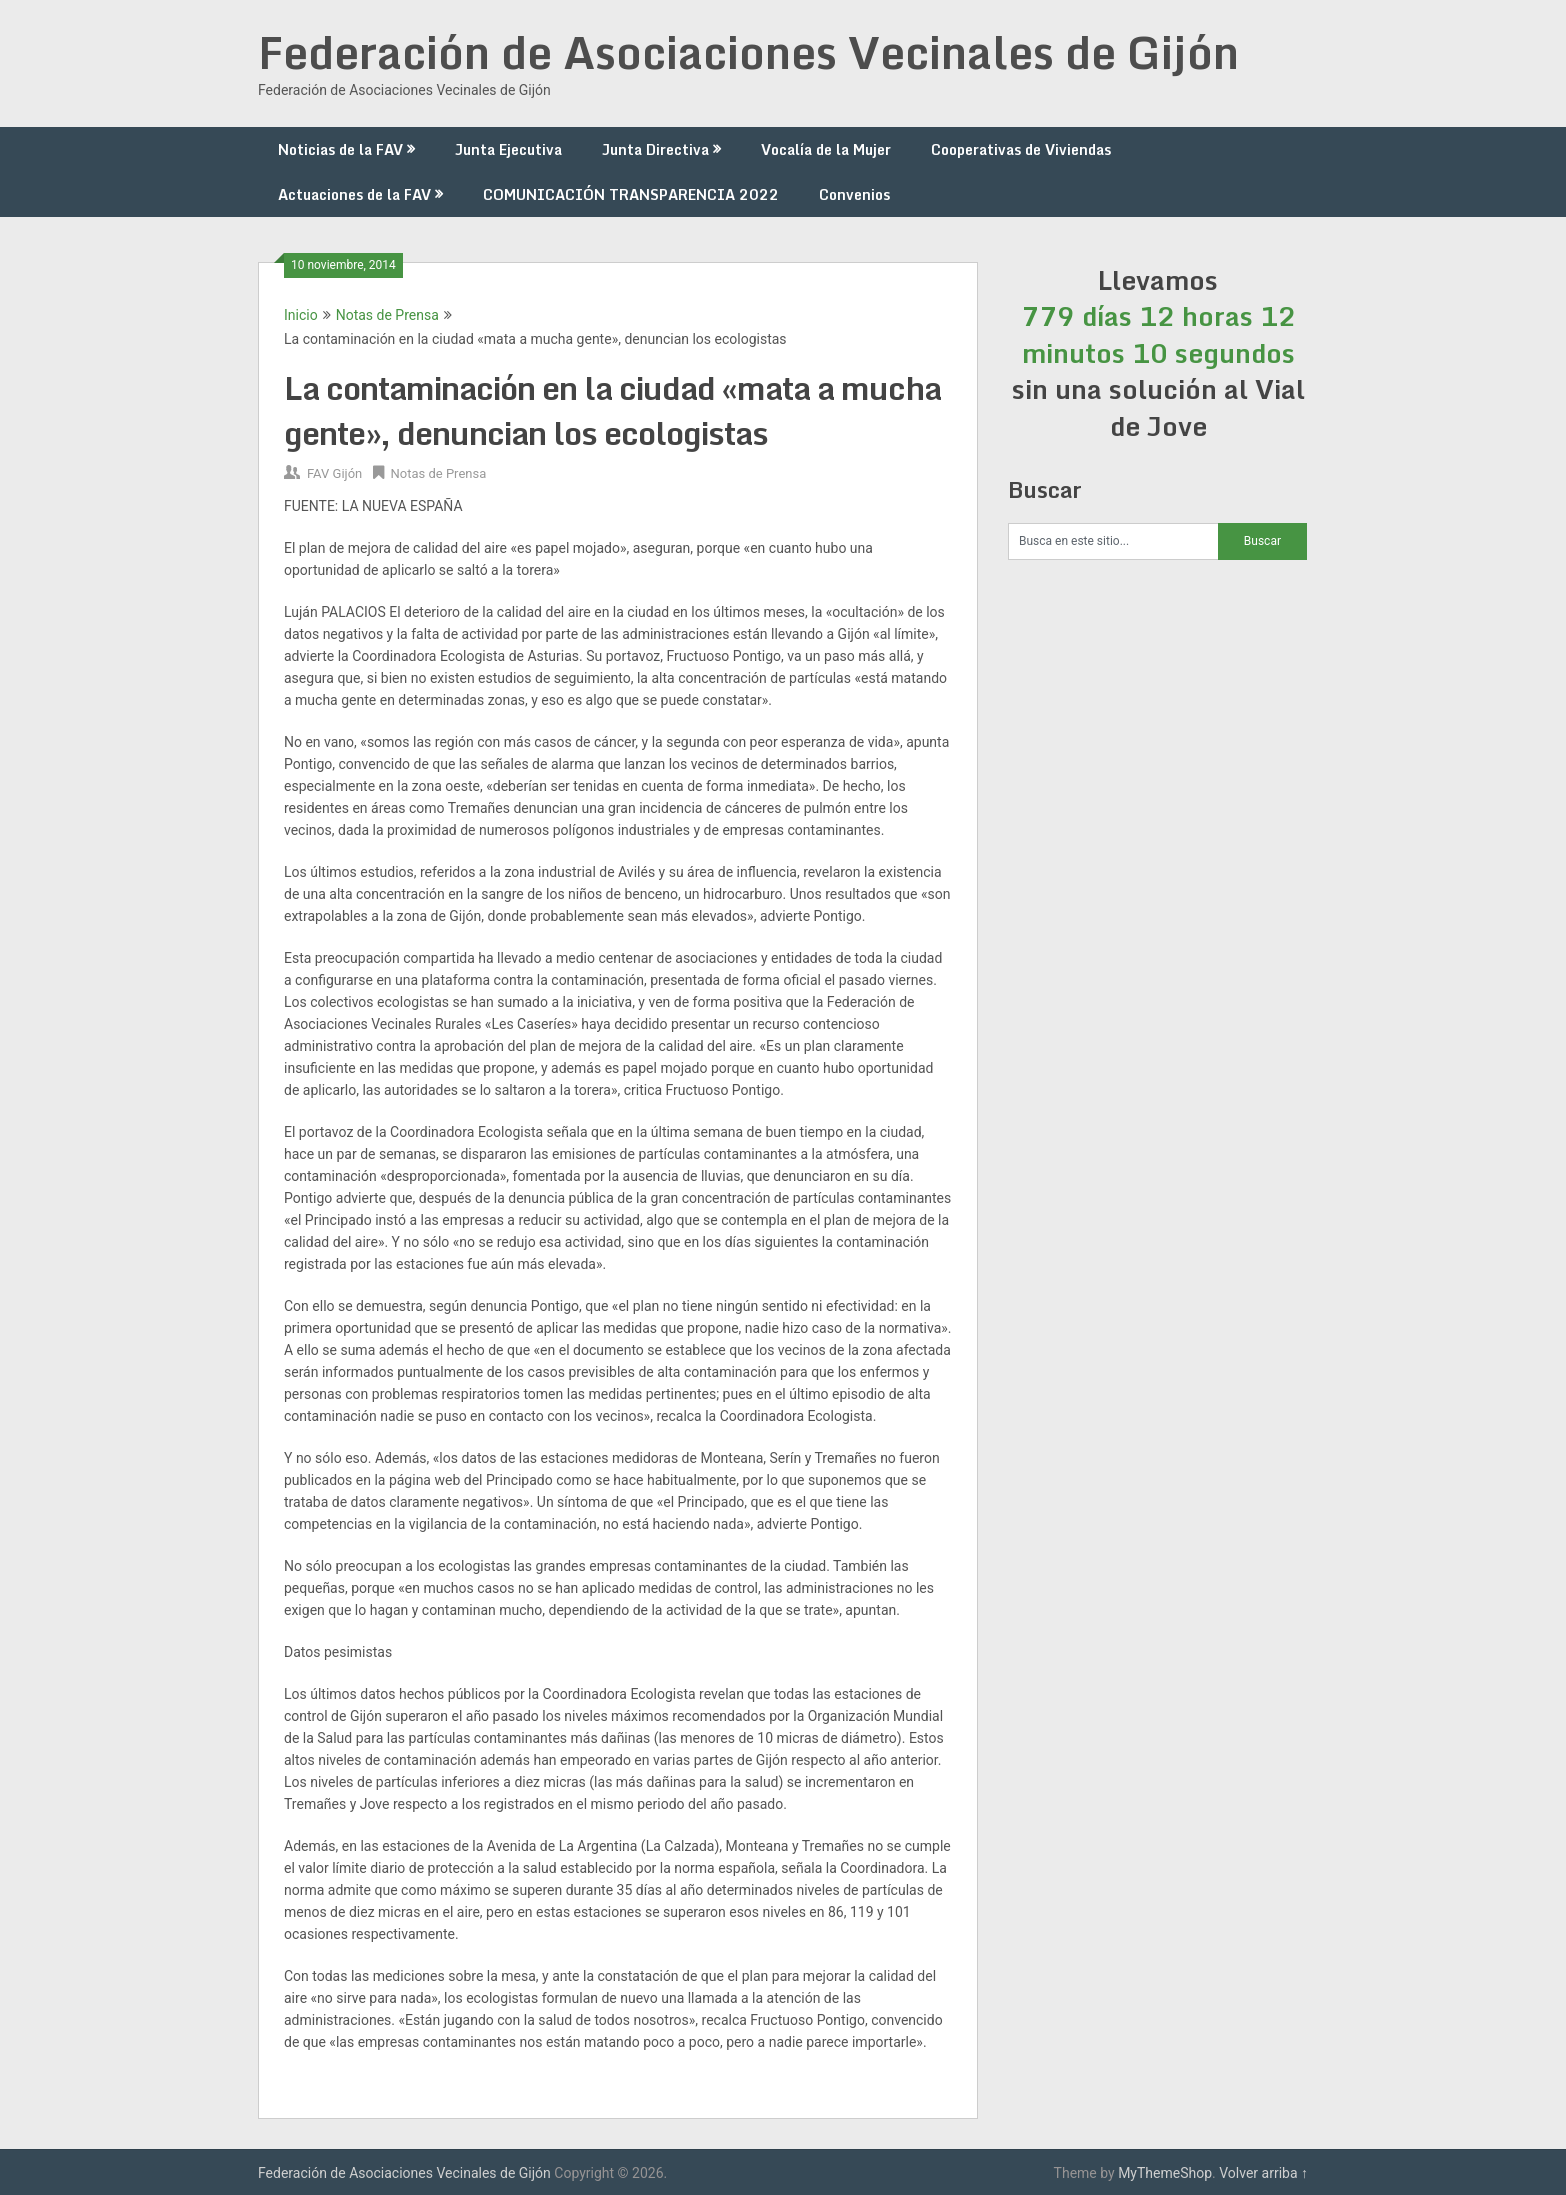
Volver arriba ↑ (1263, 2173)
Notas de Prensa (387, 315)
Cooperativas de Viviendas (1021, 149)
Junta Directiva (655, 149)
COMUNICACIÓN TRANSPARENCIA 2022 (631, 194)
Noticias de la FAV (340, 149)
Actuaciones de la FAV (354, 194)
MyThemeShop (1165, 2173)
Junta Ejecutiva (508, 149)
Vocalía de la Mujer (826, 149)
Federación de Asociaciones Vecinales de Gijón (748, 52)
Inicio (301, 315)
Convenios (854, 194)
